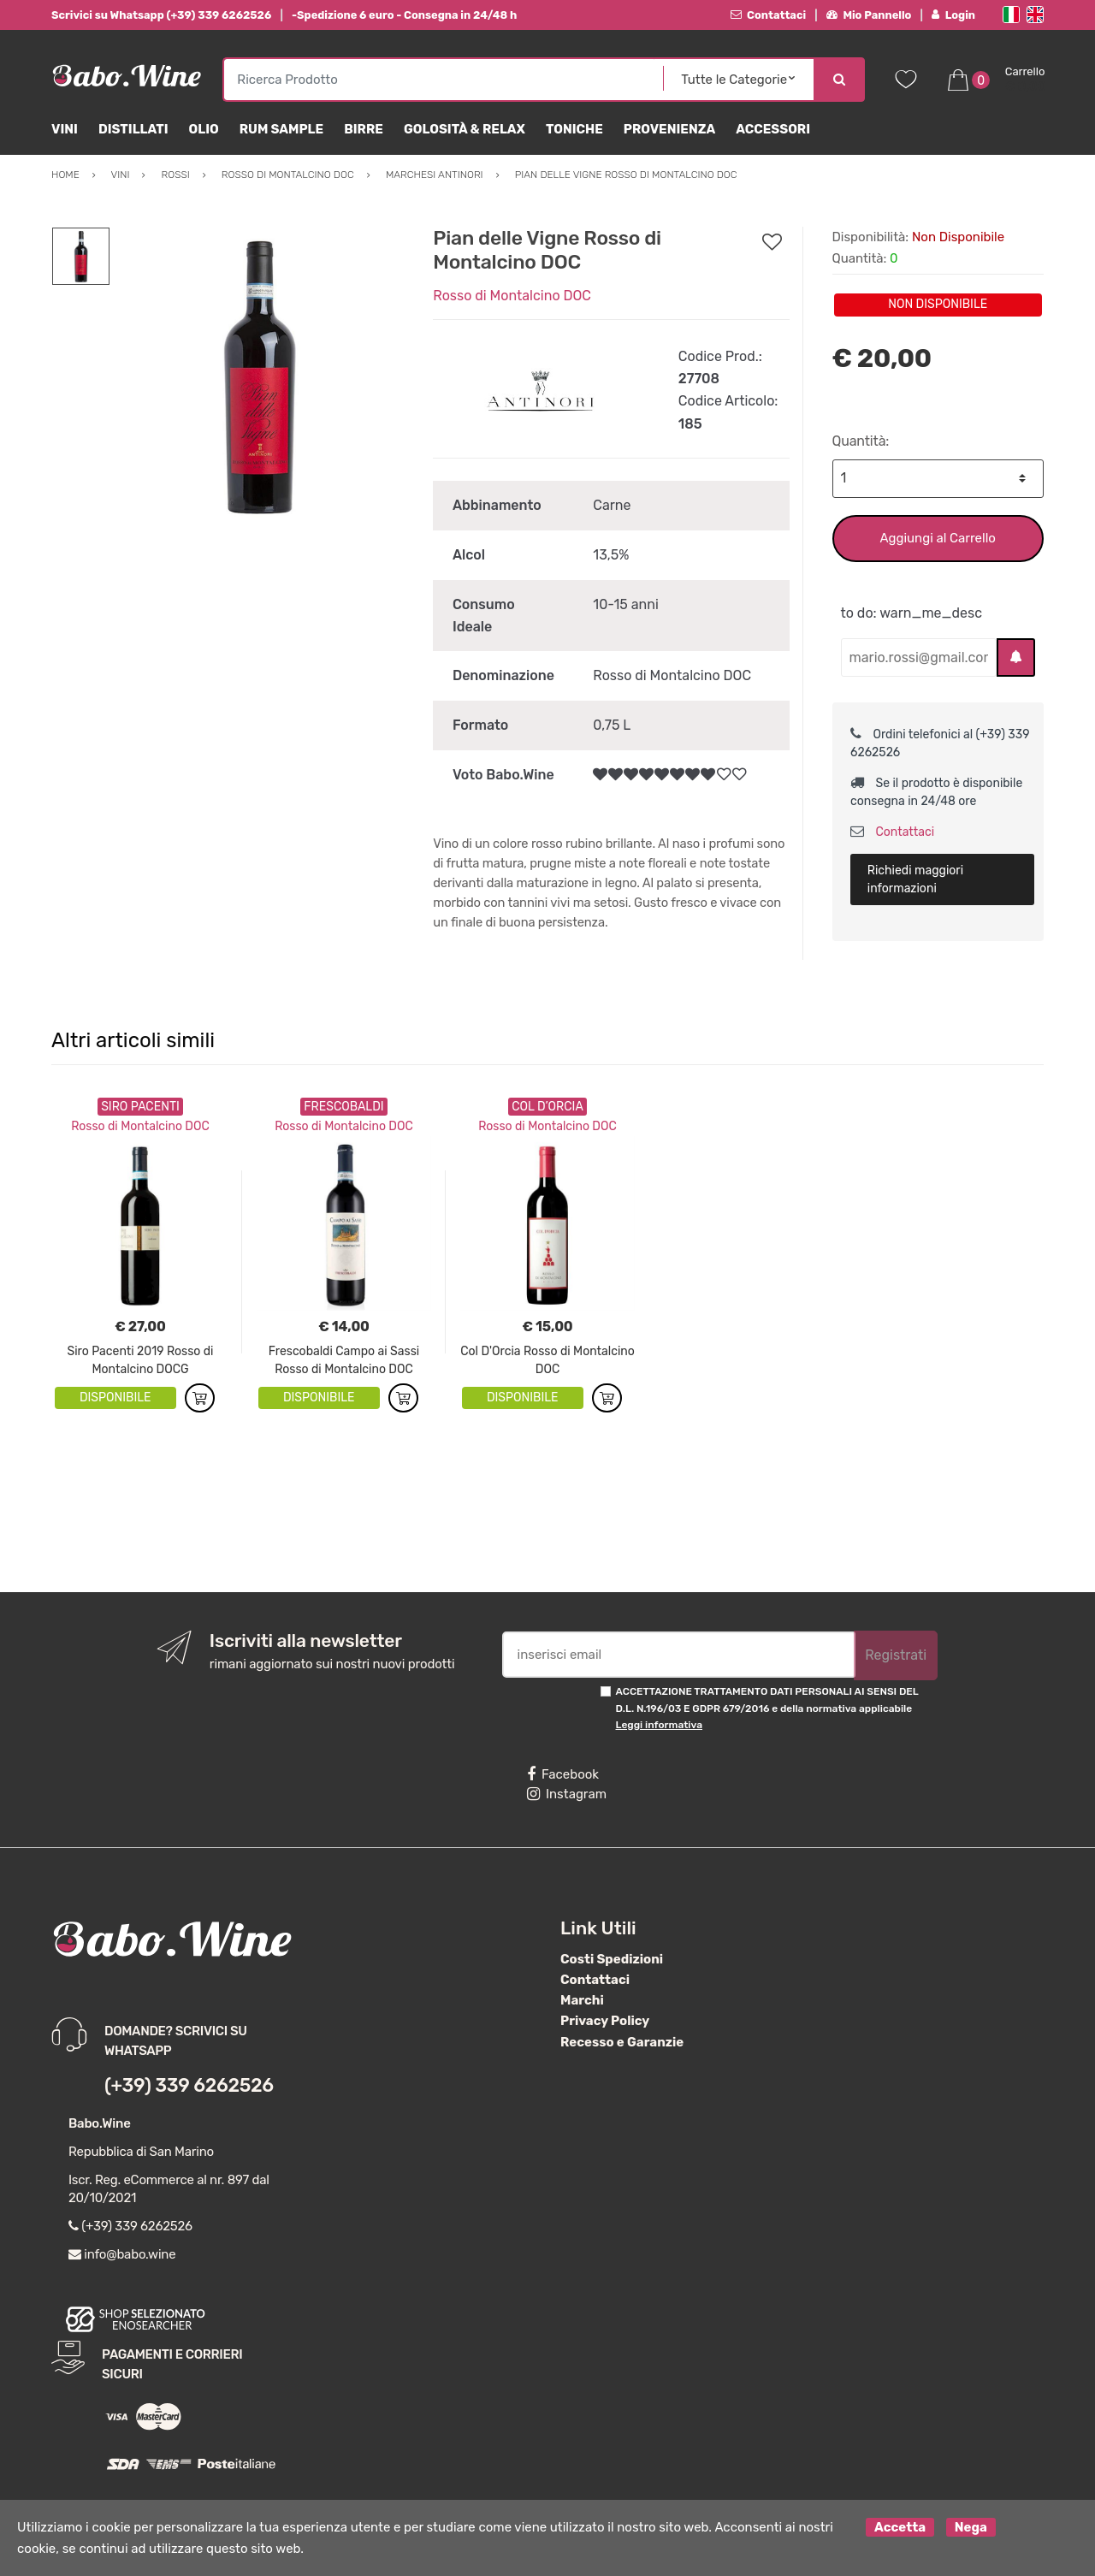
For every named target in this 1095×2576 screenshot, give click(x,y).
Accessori (773, 129)
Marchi (582, 2000)
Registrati (895, 1655)
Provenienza (669, 129)
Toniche (574, 129)
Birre (363, 129)
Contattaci (769, 15)
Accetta (900, 2527)
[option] (258, 375)
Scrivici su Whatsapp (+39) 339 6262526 (161, 15)
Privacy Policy (604, 2020)
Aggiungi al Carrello (938, 538)
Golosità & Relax (464, 129)
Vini (64, 129)
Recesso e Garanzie (622, 2042)
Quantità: (861, 441)
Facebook (563, 1774)
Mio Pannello (868, 15)
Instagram (567, 1794)
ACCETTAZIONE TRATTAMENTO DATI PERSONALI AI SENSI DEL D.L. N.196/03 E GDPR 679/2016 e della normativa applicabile (767, 1708)
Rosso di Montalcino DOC (512, 295)
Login (953, 15)
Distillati (133, 129)
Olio (204, 129)
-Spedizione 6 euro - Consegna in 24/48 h (404, 15)
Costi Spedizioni (611, 1959)
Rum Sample (281, 129)
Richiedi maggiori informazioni (915, 879)
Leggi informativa (659, 1725)
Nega (971, 2527)
